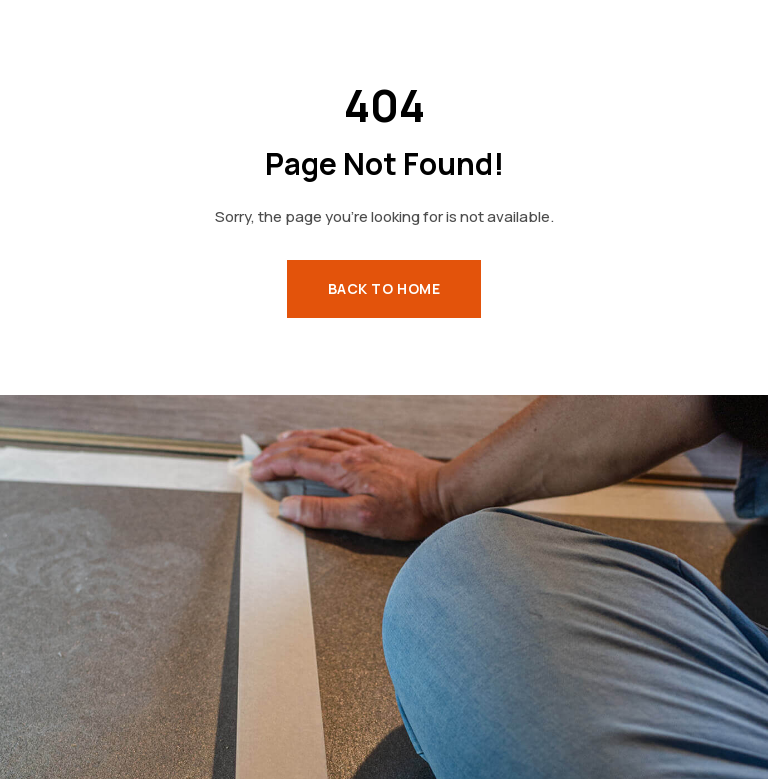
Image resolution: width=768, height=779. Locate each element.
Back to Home (384, 288)
